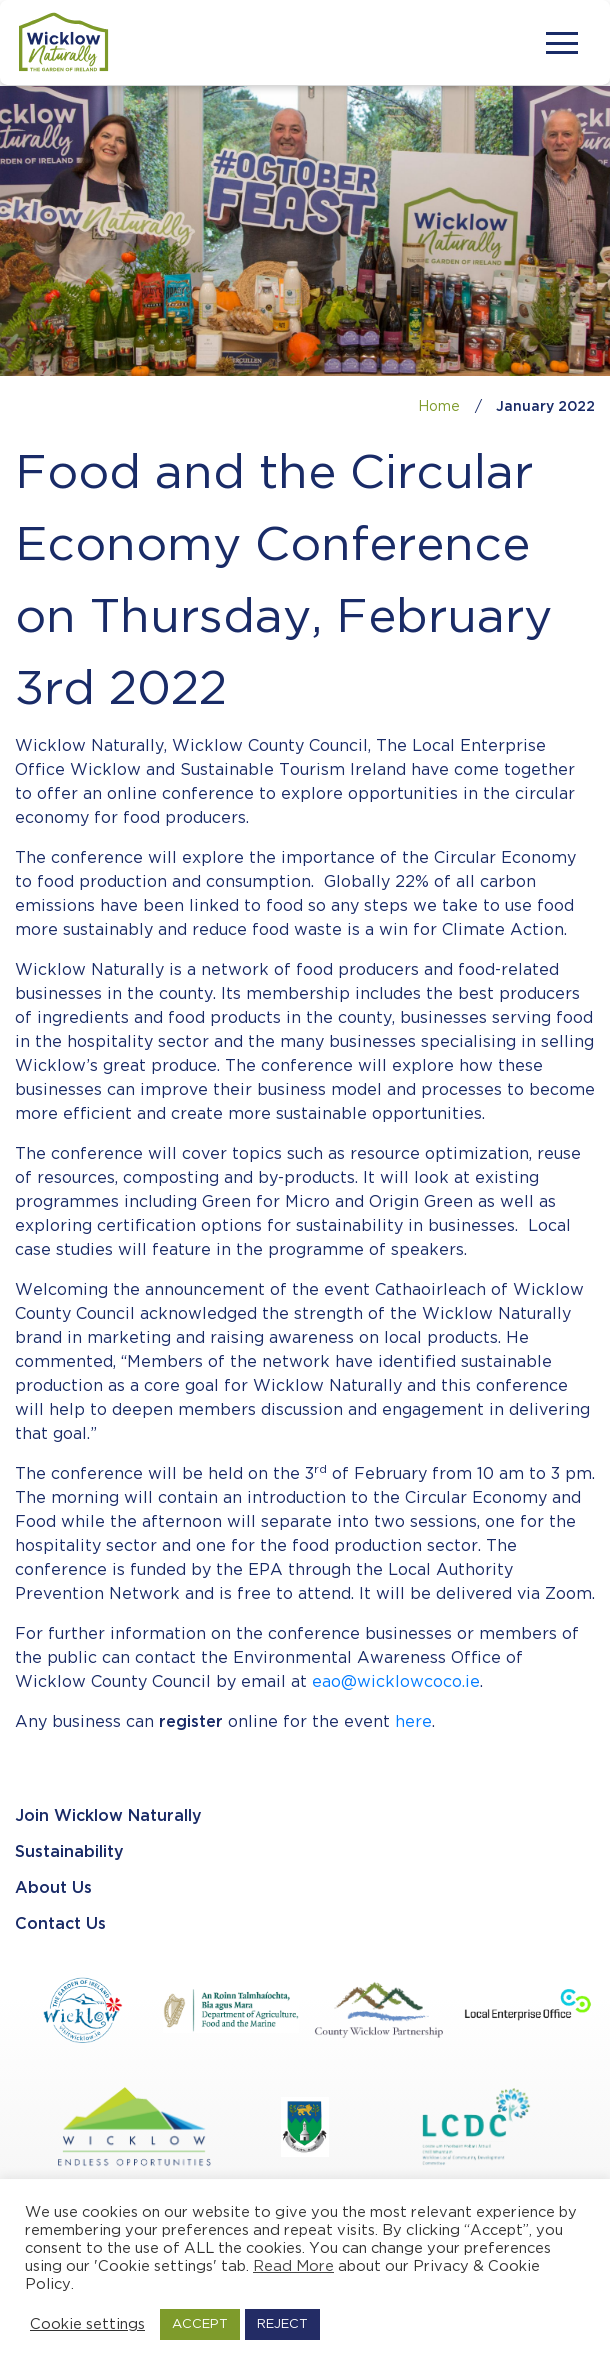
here (413, 1722)
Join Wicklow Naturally (108, 1816)
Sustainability (69, 1852)
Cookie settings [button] (87, 2324)
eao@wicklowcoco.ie (396, 1682)
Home (439, 407)
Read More (293, 2266)
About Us (53, 1888)
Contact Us (60, 1924)
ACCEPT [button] (200, 2324)
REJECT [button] (282, 2324)
